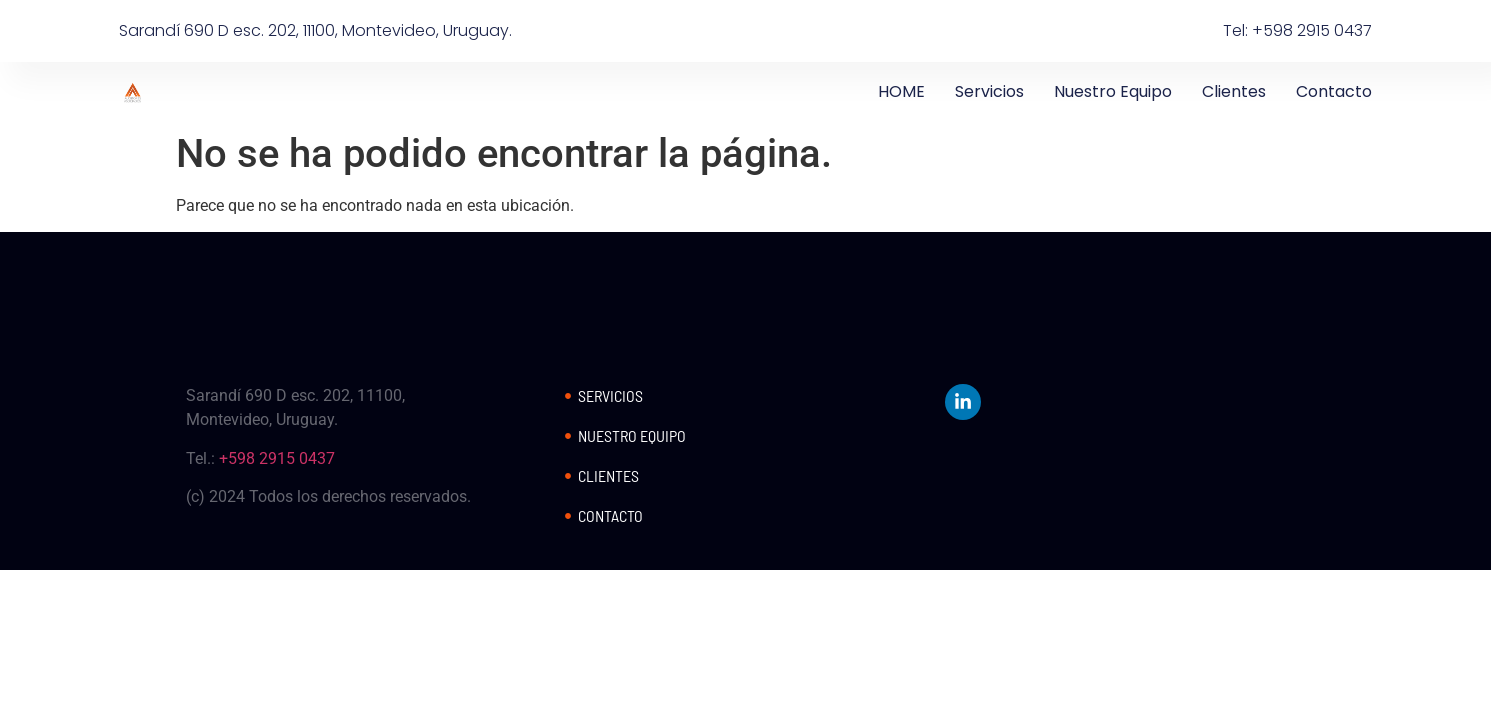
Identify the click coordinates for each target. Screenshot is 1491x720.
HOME (901, 91)
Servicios (989, 91)
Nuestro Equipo (1113, 91)
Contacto (1334, 91)
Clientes (1234, 91)
